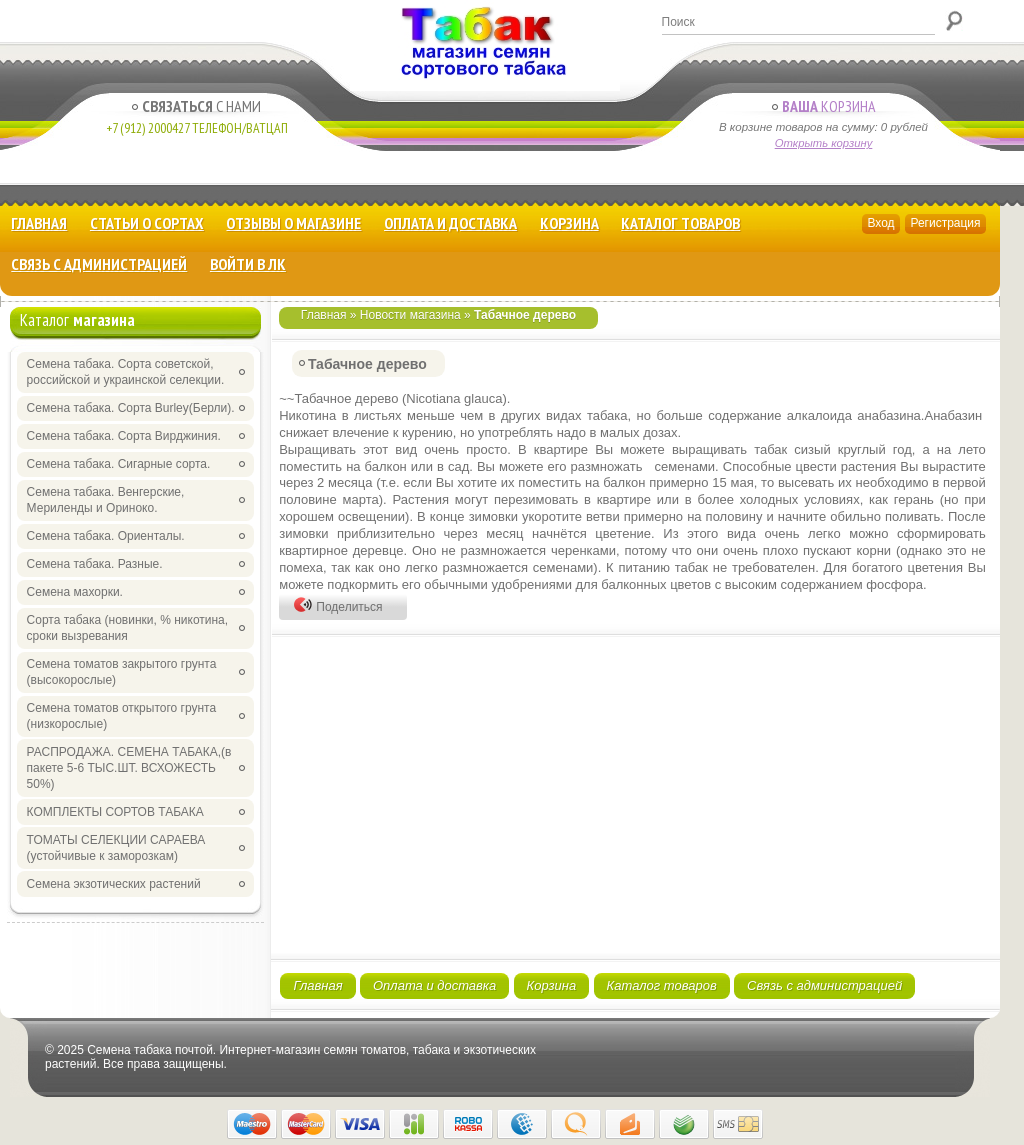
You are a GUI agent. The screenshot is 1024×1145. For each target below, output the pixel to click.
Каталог (77, 320)
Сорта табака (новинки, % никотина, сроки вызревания (128, 628)
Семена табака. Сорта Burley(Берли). (131, 408)
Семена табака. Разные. (95, 564)
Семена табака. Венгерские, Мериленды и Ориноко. (106, 500)
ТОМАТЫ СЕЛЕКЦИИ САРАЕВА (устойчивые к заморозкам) (116, 848)
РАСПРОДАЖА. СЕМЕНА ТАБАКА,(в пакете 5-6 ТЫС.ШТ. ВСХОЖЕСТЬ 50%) (129, 768)
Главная (39, 223)
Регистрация (945, 223)
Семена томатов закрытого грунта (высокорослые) (122, 672)
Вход (880, 223)
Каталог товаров (680, 223)
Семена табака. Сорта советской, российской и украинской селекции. (126, 372)
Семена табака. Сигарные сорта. (119, 464)
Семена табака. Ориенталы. (106, 536)
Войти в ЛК (248, 264)
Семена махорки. (75, 592)
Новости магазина (410, 315)
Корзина (823, 106)
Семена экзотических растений (114, 884)
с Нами (196, 106)
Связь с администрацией (99, 264)
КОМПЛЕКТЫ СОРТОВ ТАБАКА (115, 812)
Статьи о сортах (147, 223)
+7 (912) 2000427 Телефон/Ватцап (197, 128)
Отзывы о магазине (293, 223)
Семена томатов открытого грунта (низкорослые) (122, 716)
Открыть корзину (824, 143)
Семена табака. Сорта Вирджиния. (124, 436)
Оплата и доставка (450, 223)
